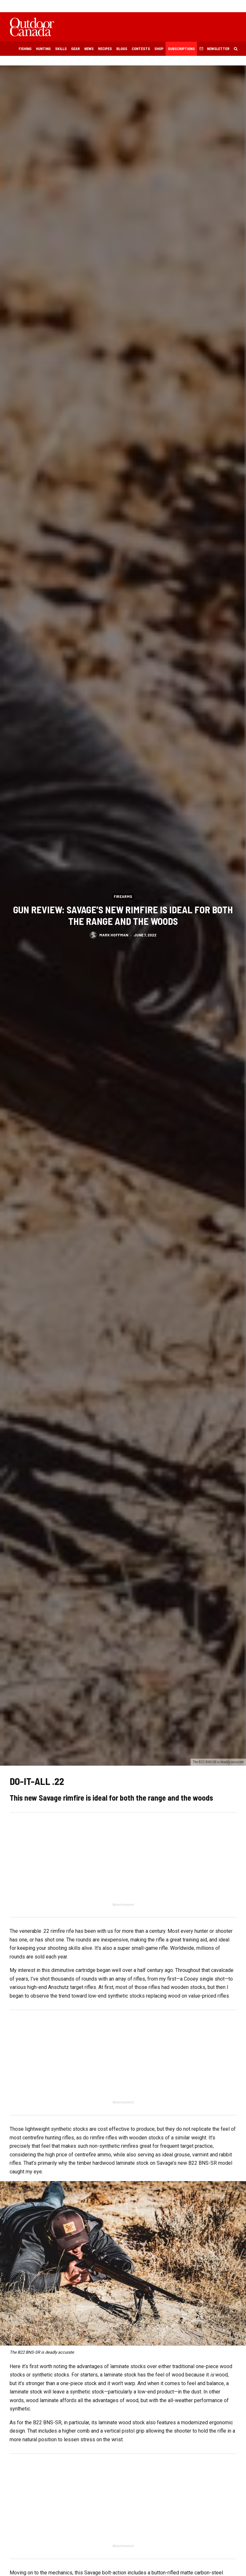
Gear (75, 48)
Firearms (123, 896)
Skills (61, 48)
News (89, 48)
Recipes (105, 48)
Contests (141, 48)
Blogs (121, 48)
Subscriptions (181, 48)
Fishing (25, 48)
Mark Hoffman (113, 936)
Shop (158, 48)
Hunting (43, 48)
